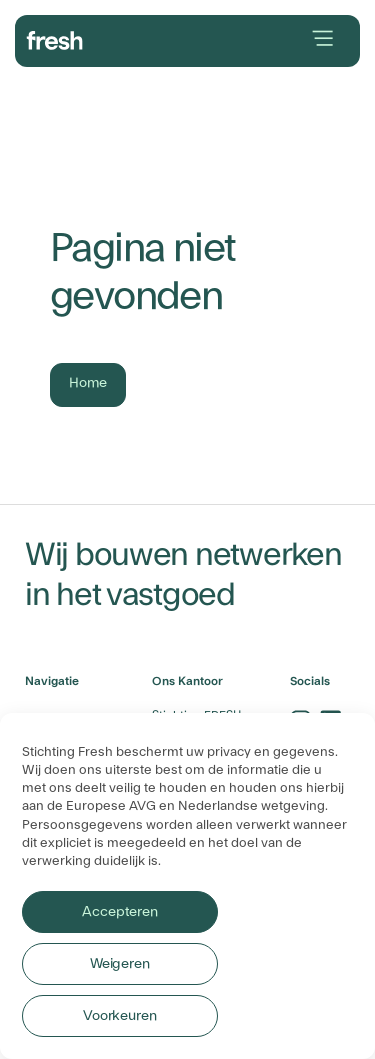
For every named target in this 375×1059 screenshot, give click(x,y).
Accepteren (119, 912)
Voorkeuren (120, 1016)
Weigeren (120, 964)
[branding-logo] (55, 38)
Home (88, 383)
